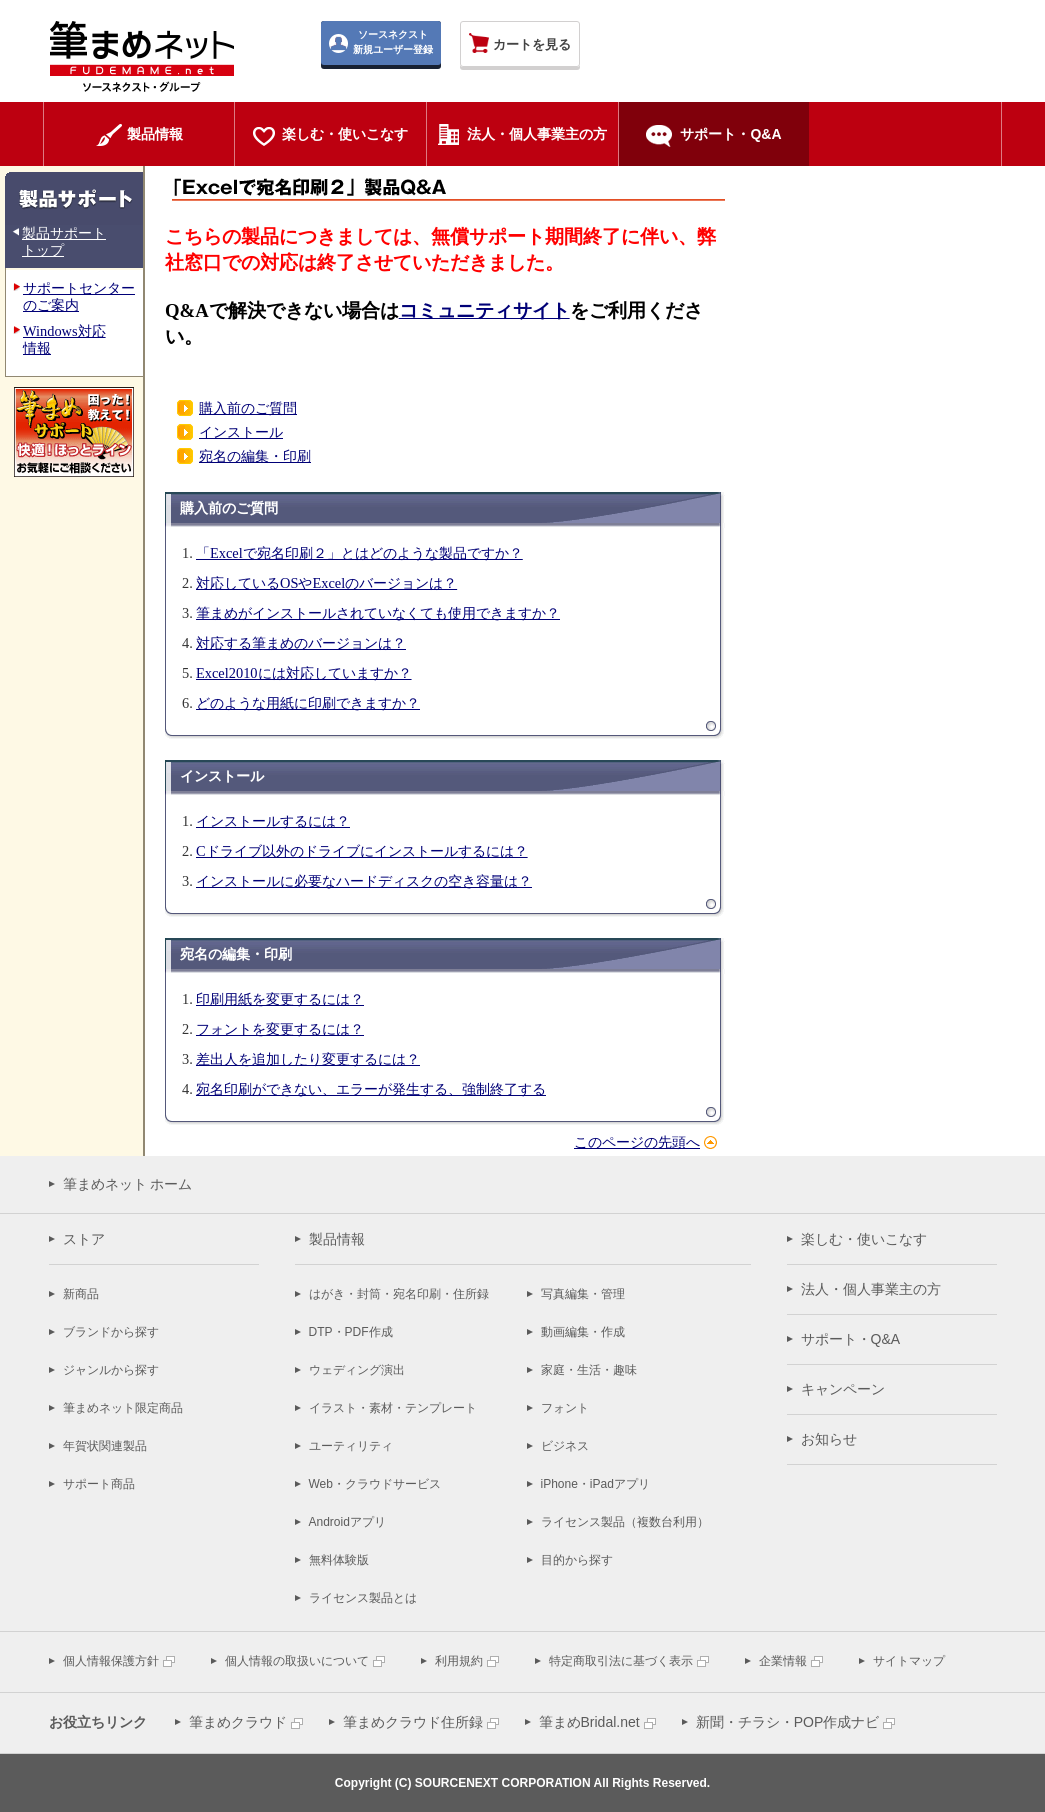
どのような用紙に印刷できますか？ (308, 703)
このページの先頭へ (637, 1142)
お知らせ (829, 1439)
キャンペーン (843, 1389)
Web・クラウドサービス (375, 1484)
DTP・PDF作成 (351, 1332)
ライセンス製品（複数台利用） (625, 1522)
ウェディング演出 (357, 1370)
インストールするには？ (273, 821)
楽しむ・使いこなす (864, 1239)
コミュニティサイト (484, 310)
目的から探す (577, 1560)
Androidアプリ (347, 1522)
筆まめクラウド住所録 (413, 1722)
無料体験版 (339, 1560)
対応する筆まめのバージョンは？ (301, 643)
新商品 (81, 1294)
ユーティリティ (351, 1446)
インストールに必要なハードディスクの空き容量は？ (364, 881)
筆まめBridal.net (589, 1722)
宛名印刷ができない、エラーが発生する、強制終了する (371, 1089)
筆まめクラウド (238, 1722)
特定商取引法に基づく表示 (621, 1661)
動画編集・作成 (583, 1332)
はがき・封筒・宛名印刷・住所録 (399, 1294)
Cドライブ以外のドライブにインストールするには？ (362, 851)
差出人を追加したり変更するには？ (308, 1059)
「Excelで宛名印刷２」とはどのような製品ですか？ (359, 553)
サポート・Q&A (851, 1339)
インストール (241, 432)
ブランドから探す (111, 1332)
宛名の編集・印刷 (255, 456)
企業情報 (783, 1661)
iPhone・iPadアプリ (595, 1484)
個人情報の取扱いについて (297, 1661)
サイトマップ (909, 1661)
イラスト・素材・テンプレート (393, 1408)
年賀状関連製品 (105, 1446)
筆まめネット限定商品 (123, 1408)
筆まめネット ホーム (128, 1184)
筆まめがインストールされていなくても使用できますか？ (378, 613)
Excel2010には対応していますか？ (304, 673)
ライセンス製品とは (363, 1598)
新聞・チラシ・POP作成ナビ (788, 1722)
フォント (565, 1408)
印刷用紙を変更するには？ (280, 999)
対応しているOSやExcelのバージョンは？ (326, 583)
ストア (84, 1239)
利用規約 (459, 1661)
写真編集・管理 (583, 1294)
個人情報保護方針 (111, 1661)
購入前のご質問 (248, 408)
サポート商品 (99, 1484)
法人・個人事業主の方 (871, 1289)
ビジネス (565, 1446)
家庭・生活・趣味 (589, 1370)
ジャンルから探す (111, 1370)
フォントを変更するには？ (280, 1029)
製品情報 (337, 1239)
